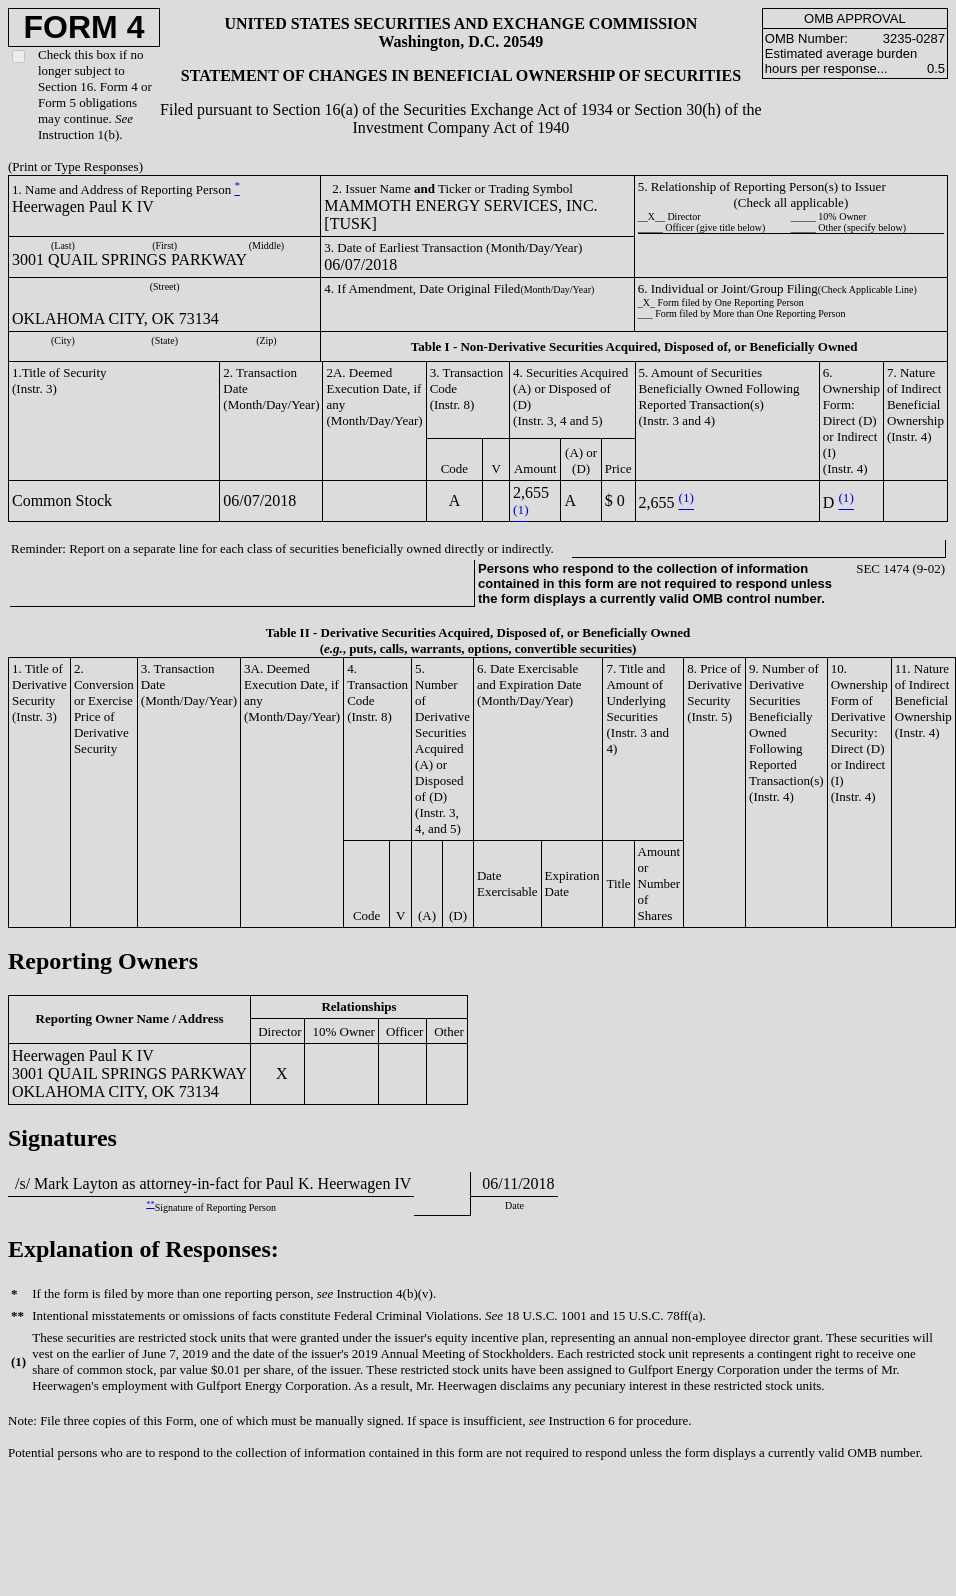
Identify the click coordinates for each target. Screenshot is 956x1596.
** (150, 1204)
